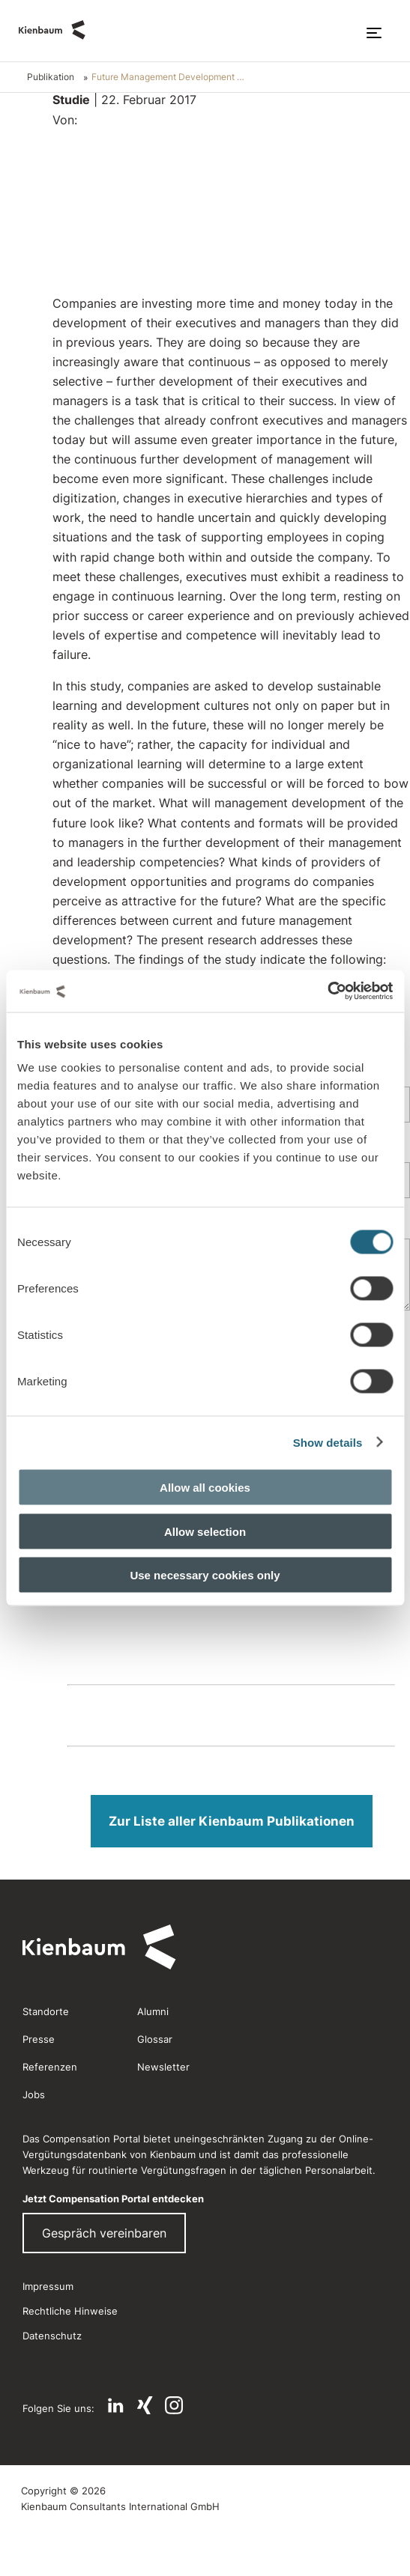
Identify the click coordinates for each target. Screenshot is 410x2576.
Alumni (153, 2011)
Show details (328, 1442)
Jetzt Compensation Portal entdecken (113, 2199)
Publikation (50, 76)
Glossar (154, 2039)
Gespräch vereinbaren (104, 2233)
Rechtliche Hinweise (70, 2311)
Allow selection (205, 1531)
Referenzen (49, 2067)
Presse (38, 2039)
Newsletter (163, 2067)
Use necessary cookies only (205, 1575)
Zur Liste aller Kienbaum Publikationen (232, 1821)
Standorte (45, 2011)
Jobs (33, 2094)
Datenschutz (52, 2336)
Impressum (47, 2286)
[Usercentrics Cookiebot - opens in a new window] (327, 991)
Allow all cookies (205, 1487)
